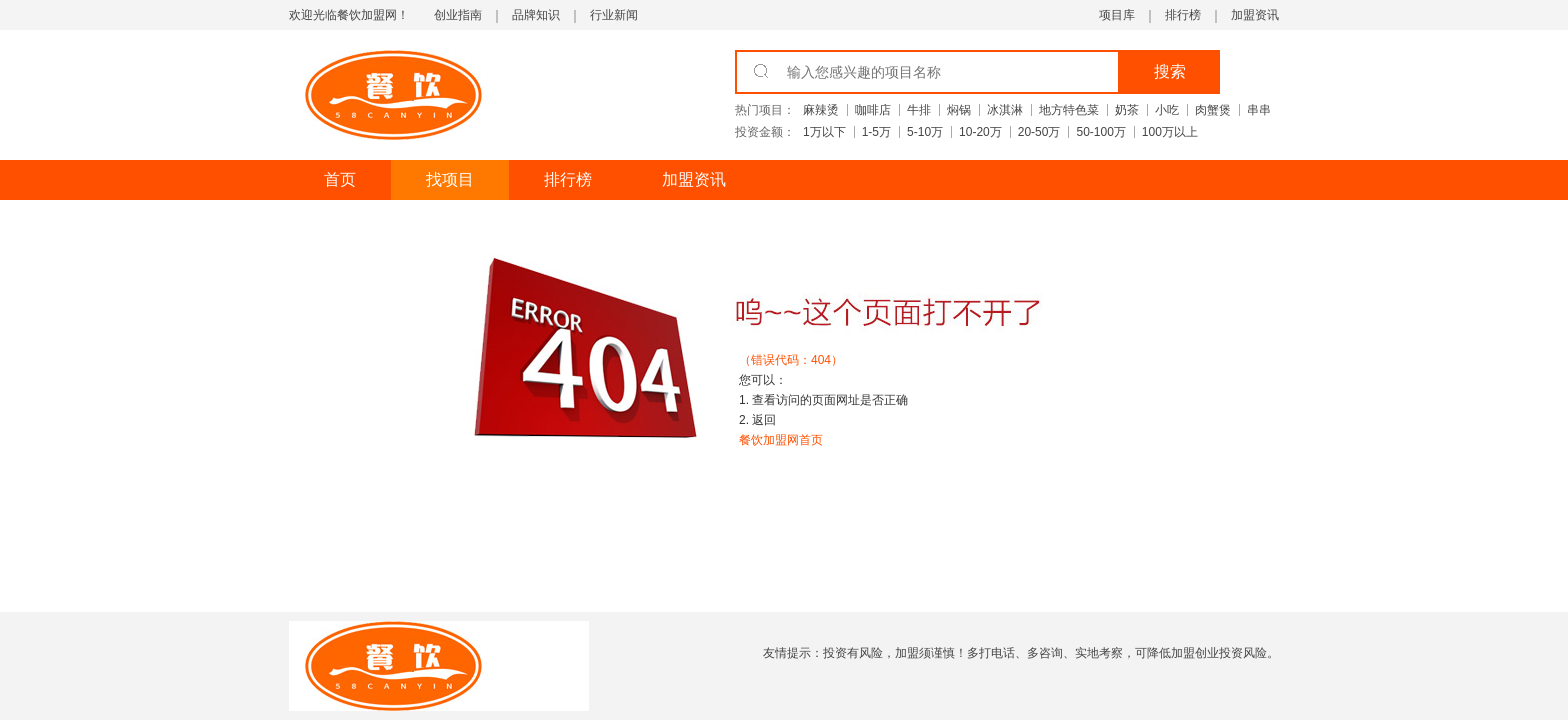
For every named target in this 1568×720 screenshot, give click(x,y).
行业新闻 (614, 15)
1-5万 (876, 132)
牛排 (919, 110)
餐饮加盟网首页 (781, 440)
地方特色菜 (1069, 110)
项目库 (1117, 15)
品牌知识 (536, 15)
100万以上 (1170, 132)
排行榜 (1183, 15)
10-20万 (980, 132)
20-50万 (1039, 132)
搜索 (1170, 71)
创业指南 (458, 15)
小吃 (1167, 110)
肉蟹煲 (1213, 110)
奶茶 (1127, 110)
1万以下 (824, 132)
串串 (1259, 110)
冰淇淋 (1005, 110)
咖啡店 (873, 110)
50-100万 (1100, 132)
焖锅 (959, 110)
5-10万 (925, 132)
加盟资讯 (1255, 15)
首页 (340, 179)
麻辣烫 (821, 110)
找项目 (450, 179)
